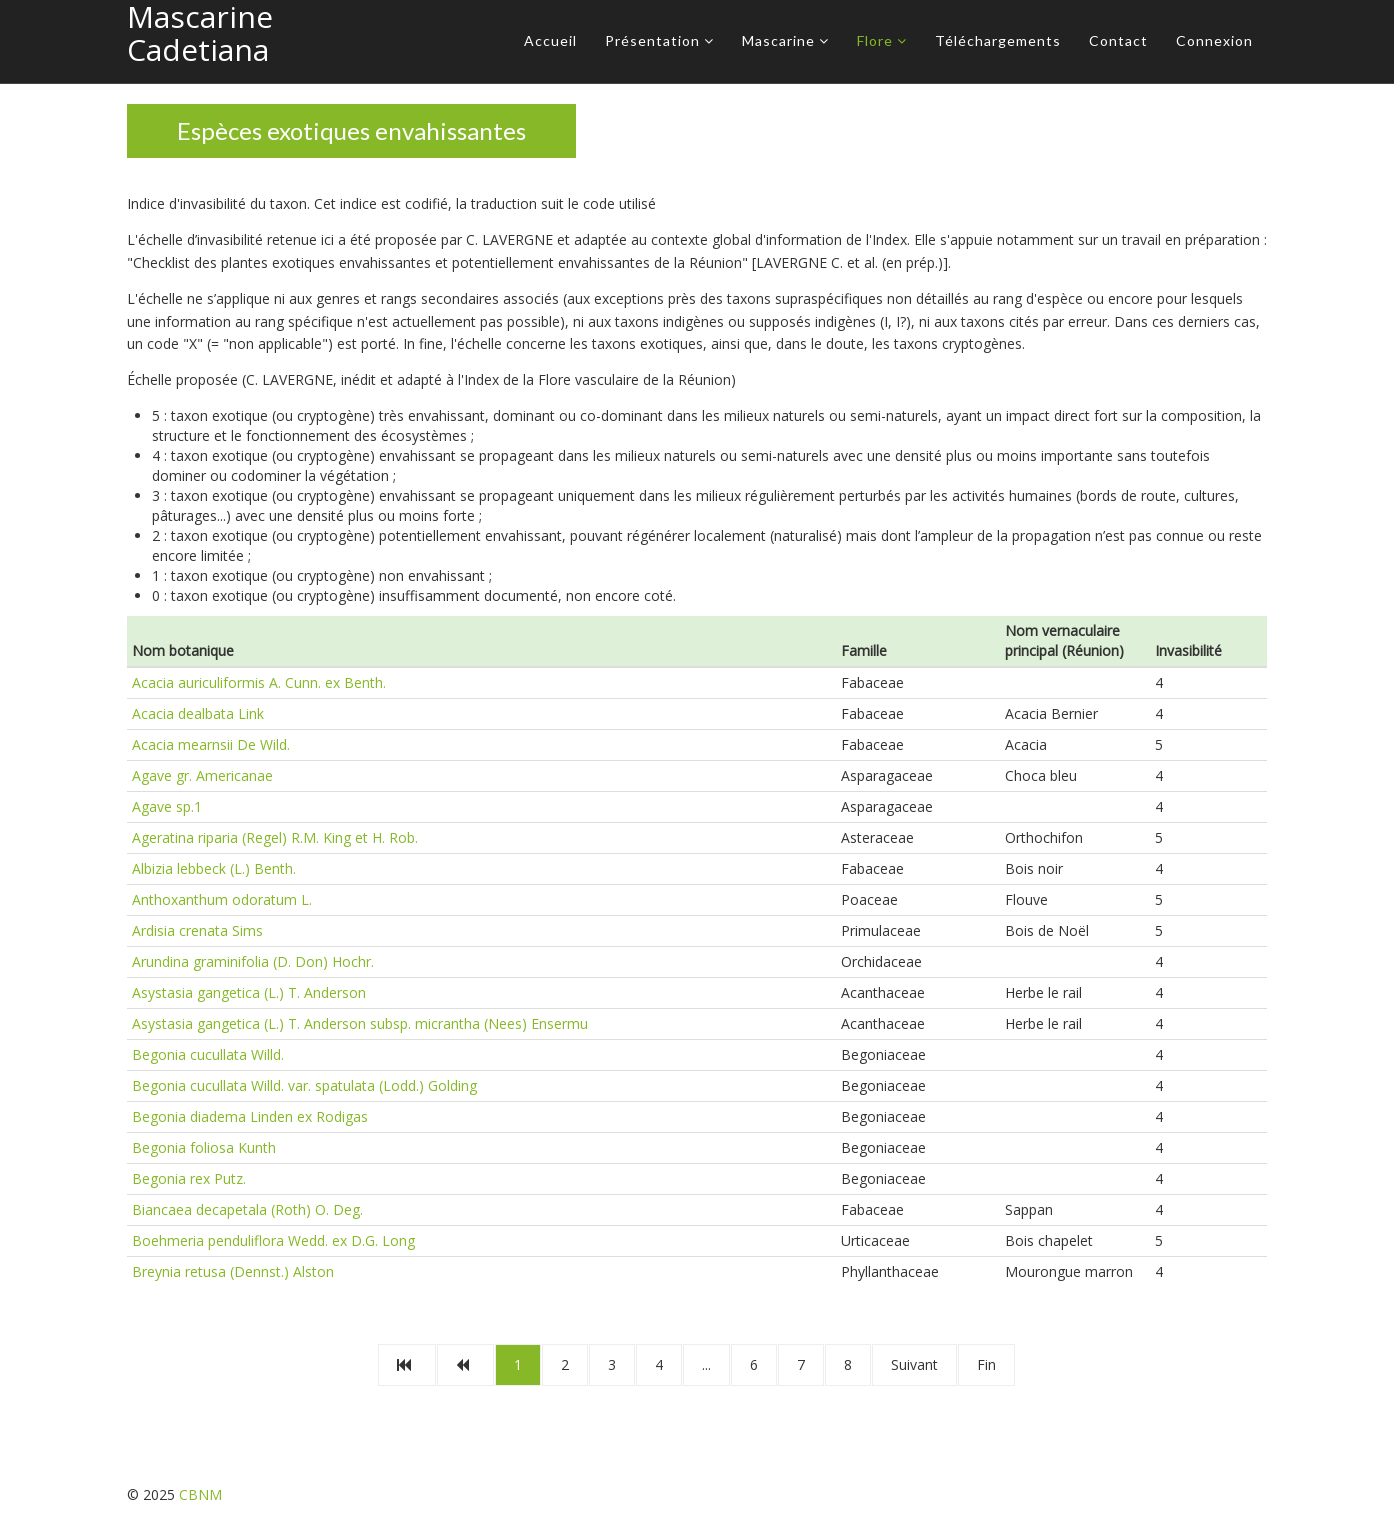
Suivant (914, 1364)
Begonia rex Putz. (189, 1178)
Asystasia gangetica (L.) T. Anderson (249, 992)
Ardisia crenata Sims (197, 930)
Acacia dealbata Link (198, 713)
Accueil (550, 40)
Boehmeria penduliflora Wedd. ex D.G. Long (273, 1240)
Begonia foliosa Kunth (204, 1147)
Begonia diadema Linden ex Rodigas (250, 1116)
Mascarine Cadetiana (200, 33)
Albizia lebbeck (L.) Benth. (214, 868)
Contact (1118, 40)
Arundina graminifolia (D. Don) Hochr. (253, 961)
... (706, 1364)
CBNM (200, 1494)
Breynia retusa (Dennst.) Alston (233, 1271)
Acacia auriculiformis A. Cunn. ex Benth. (259, 682)
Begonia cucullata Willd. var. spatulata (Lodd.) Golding (304, 1085)
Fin (986, 1364)
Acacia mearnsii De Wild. (211, 744)
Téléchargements (998, 40)
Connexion (1214, 40)
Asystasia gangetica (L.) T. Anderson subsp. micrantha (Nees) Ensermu (360, 1023)
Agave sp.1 (167, 806)
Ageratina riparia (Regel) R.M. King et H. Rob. (275, 837)
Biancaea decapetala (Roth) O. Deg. (247, 1209)
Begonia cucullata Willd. (208, 1054)
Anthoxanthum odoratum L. (222, 899)
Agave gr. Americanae (202, 775)
